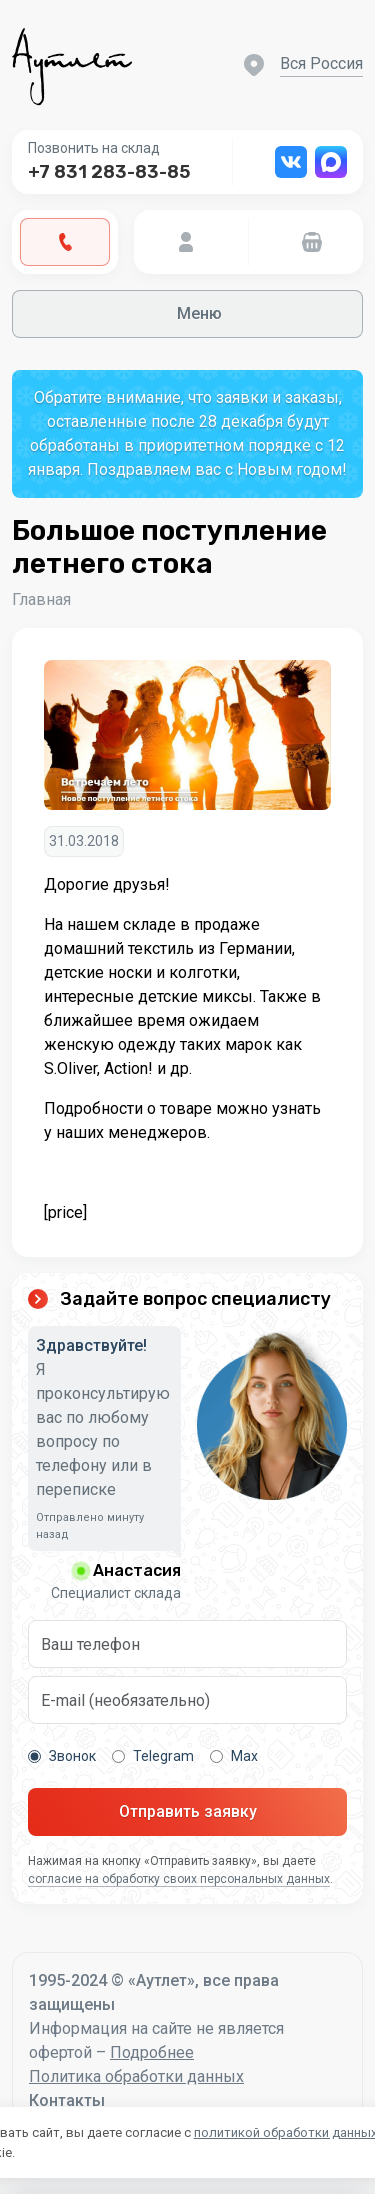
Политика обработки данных (136, 2076)
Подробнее (152, 2052)
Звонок (62, 1756)
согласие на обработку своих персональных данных (179, 1879)
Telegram (153, 1756)
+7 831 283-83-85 (109, 172)
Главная (41, 599)
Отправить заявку (188, 1811)
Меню (187, 313)
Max (234, 1756)
